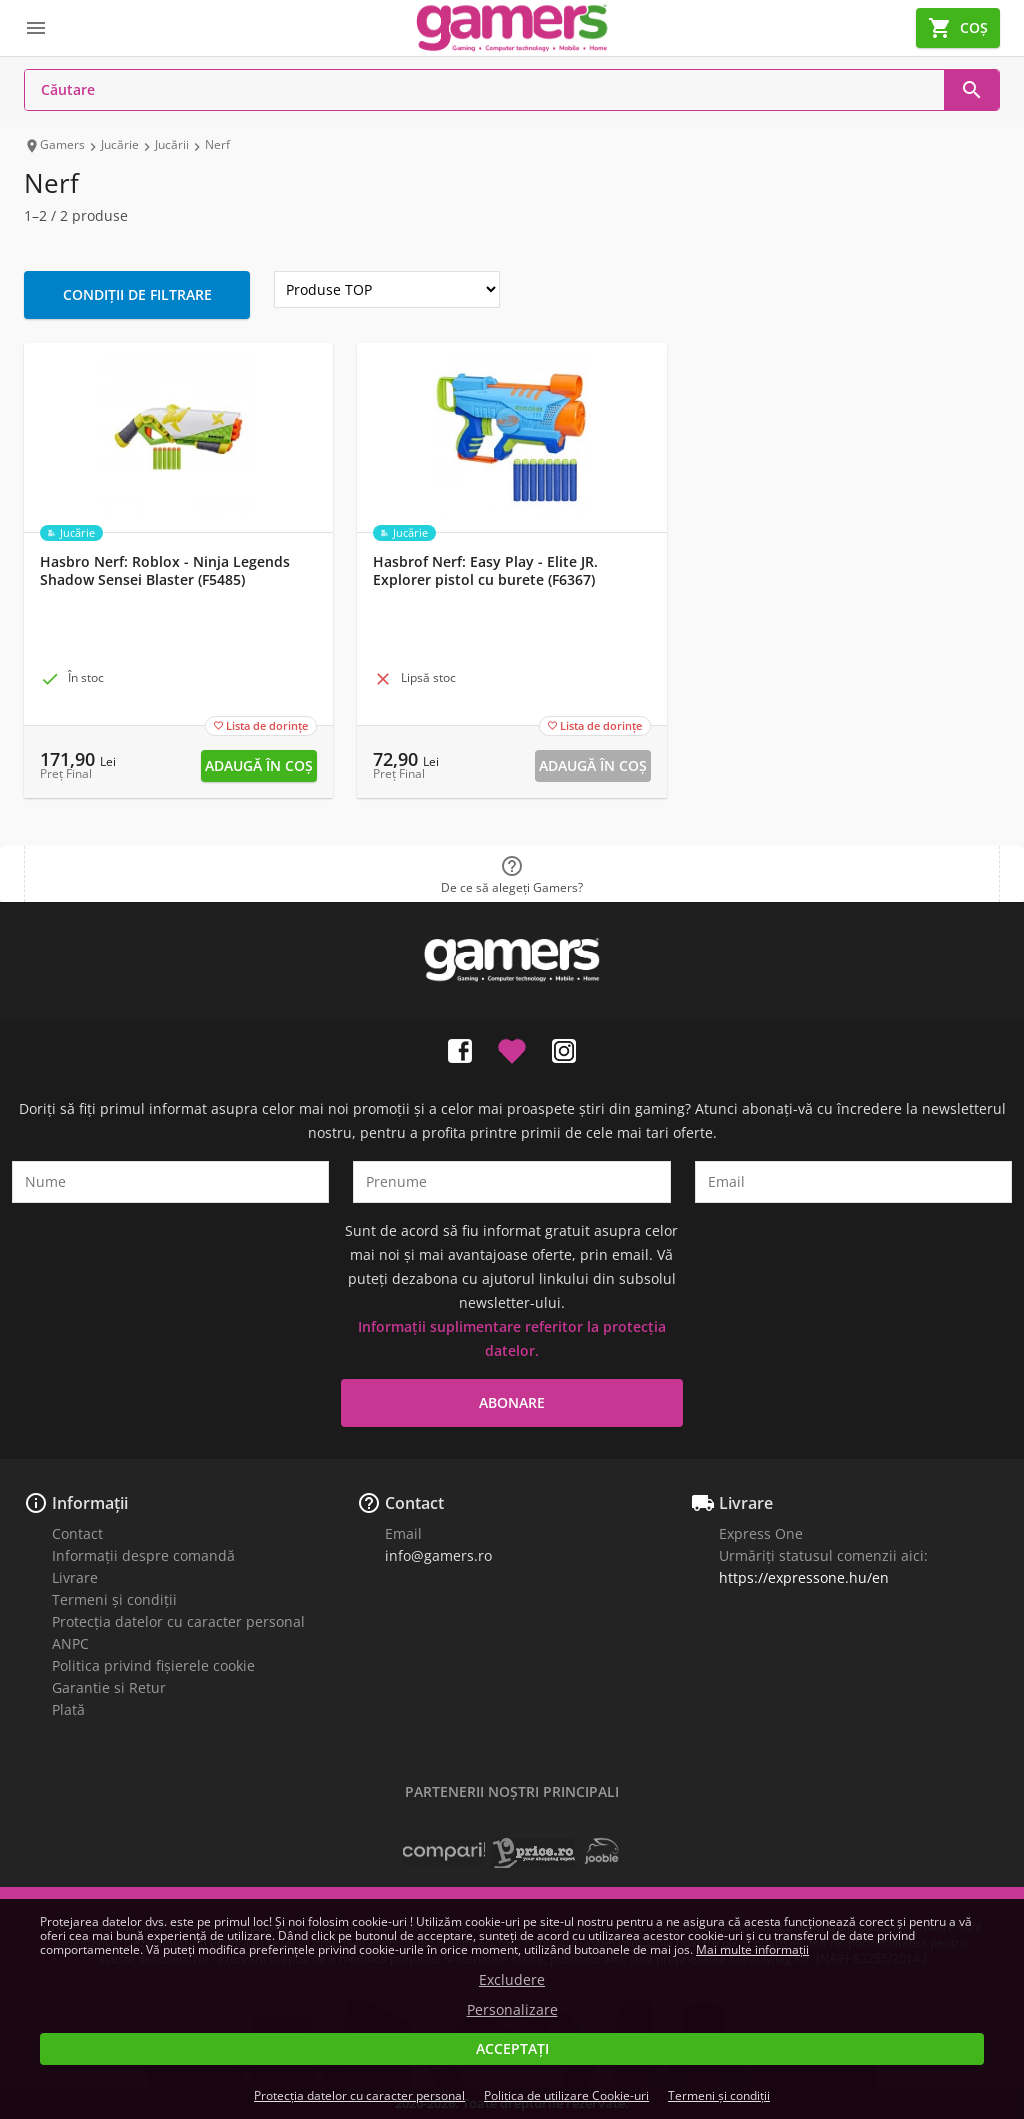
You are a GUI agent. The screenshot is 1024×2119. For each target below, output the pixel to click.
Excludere (512, 1980)
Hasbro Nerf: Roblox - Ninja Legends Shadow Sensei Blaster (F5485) (165, 571)
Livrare (75, 1577)
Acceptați (512, 2048)
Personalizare (512, 2010)
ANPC (70, 1643)
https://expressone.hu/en (804, 1577)
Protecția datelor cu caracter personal (178, 1621)
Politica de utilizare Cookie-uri (566, 2095)
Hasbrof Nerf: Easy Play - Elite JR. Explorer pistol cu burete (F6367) (485, 571)
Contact (77, 1533)
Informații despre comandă (143, 1555)
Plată (68, 1709)
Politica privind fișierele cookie (153, 1665)
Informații (90, 1503)
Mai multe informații (752, 1949)
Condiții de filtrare (137, 294)
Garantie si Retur (109, 1687)
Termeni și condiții (114, 1599)
